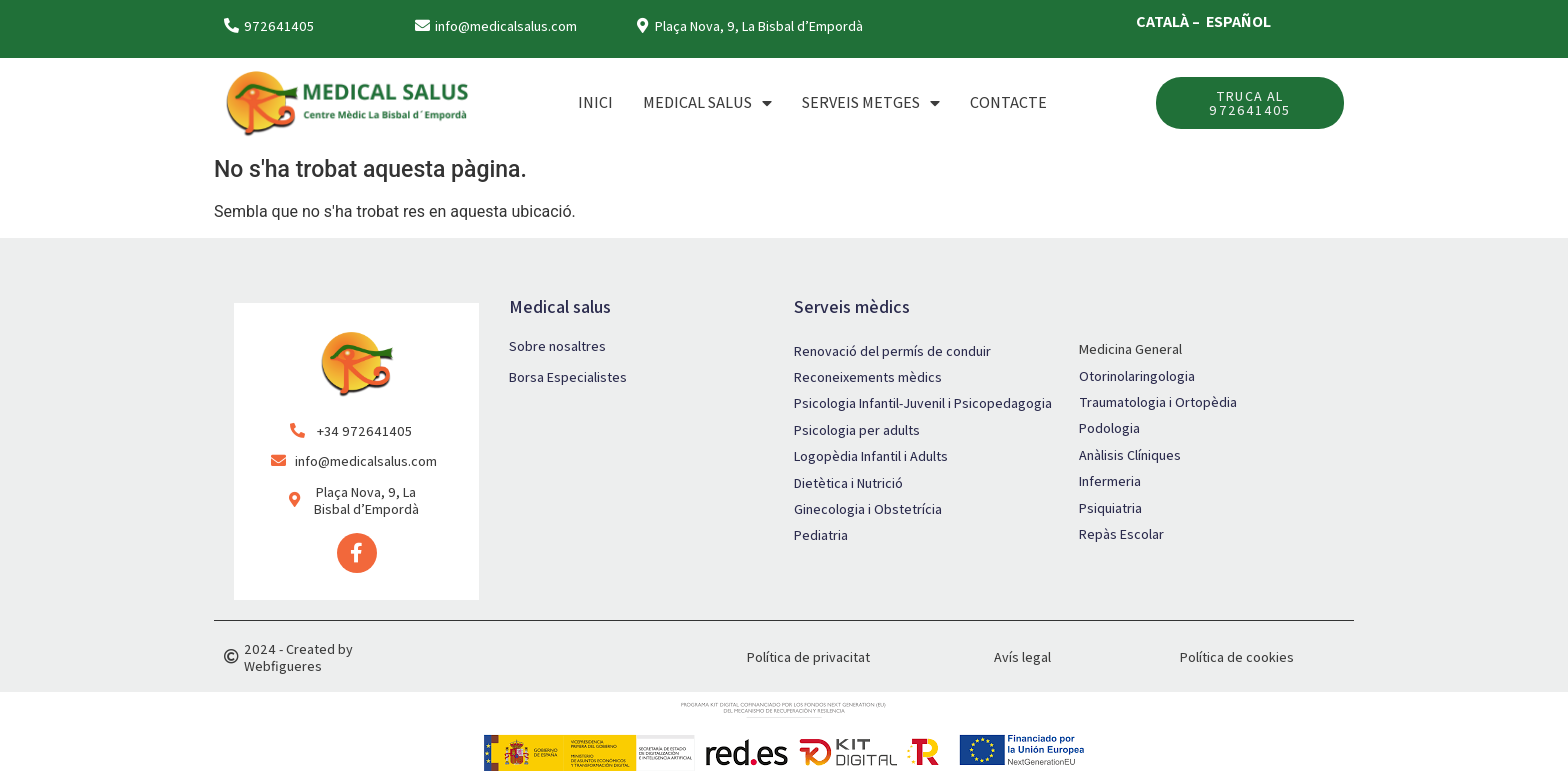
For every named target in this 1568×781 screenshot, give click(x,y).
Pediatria (821, 535)
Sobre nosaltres (557, 346)
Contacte (1008, 102)
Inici (595, 102)
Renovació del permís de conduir (892, 351)
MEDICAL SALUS (707, 103)
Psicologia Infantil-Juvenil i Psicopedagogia (923, 403)
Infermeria (1110, 481)
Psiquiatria (1110, 508)
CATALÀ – (1169, 21)
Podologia (1109, 428)
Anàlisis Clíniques (1130, 455)
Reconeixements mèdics (868, 377)
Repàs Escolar (1121, 534)
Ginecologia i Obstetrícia (868, 509)
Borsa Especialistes (568, 377)
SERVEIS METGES (871, 103)
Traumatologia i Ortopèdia (1158, 402)
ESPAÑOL (1238, 21)
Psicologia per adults (857, 430)
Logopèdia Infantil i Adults (871, 456)
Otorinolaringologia (1137, 376)
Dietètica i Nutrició (848, 483)
